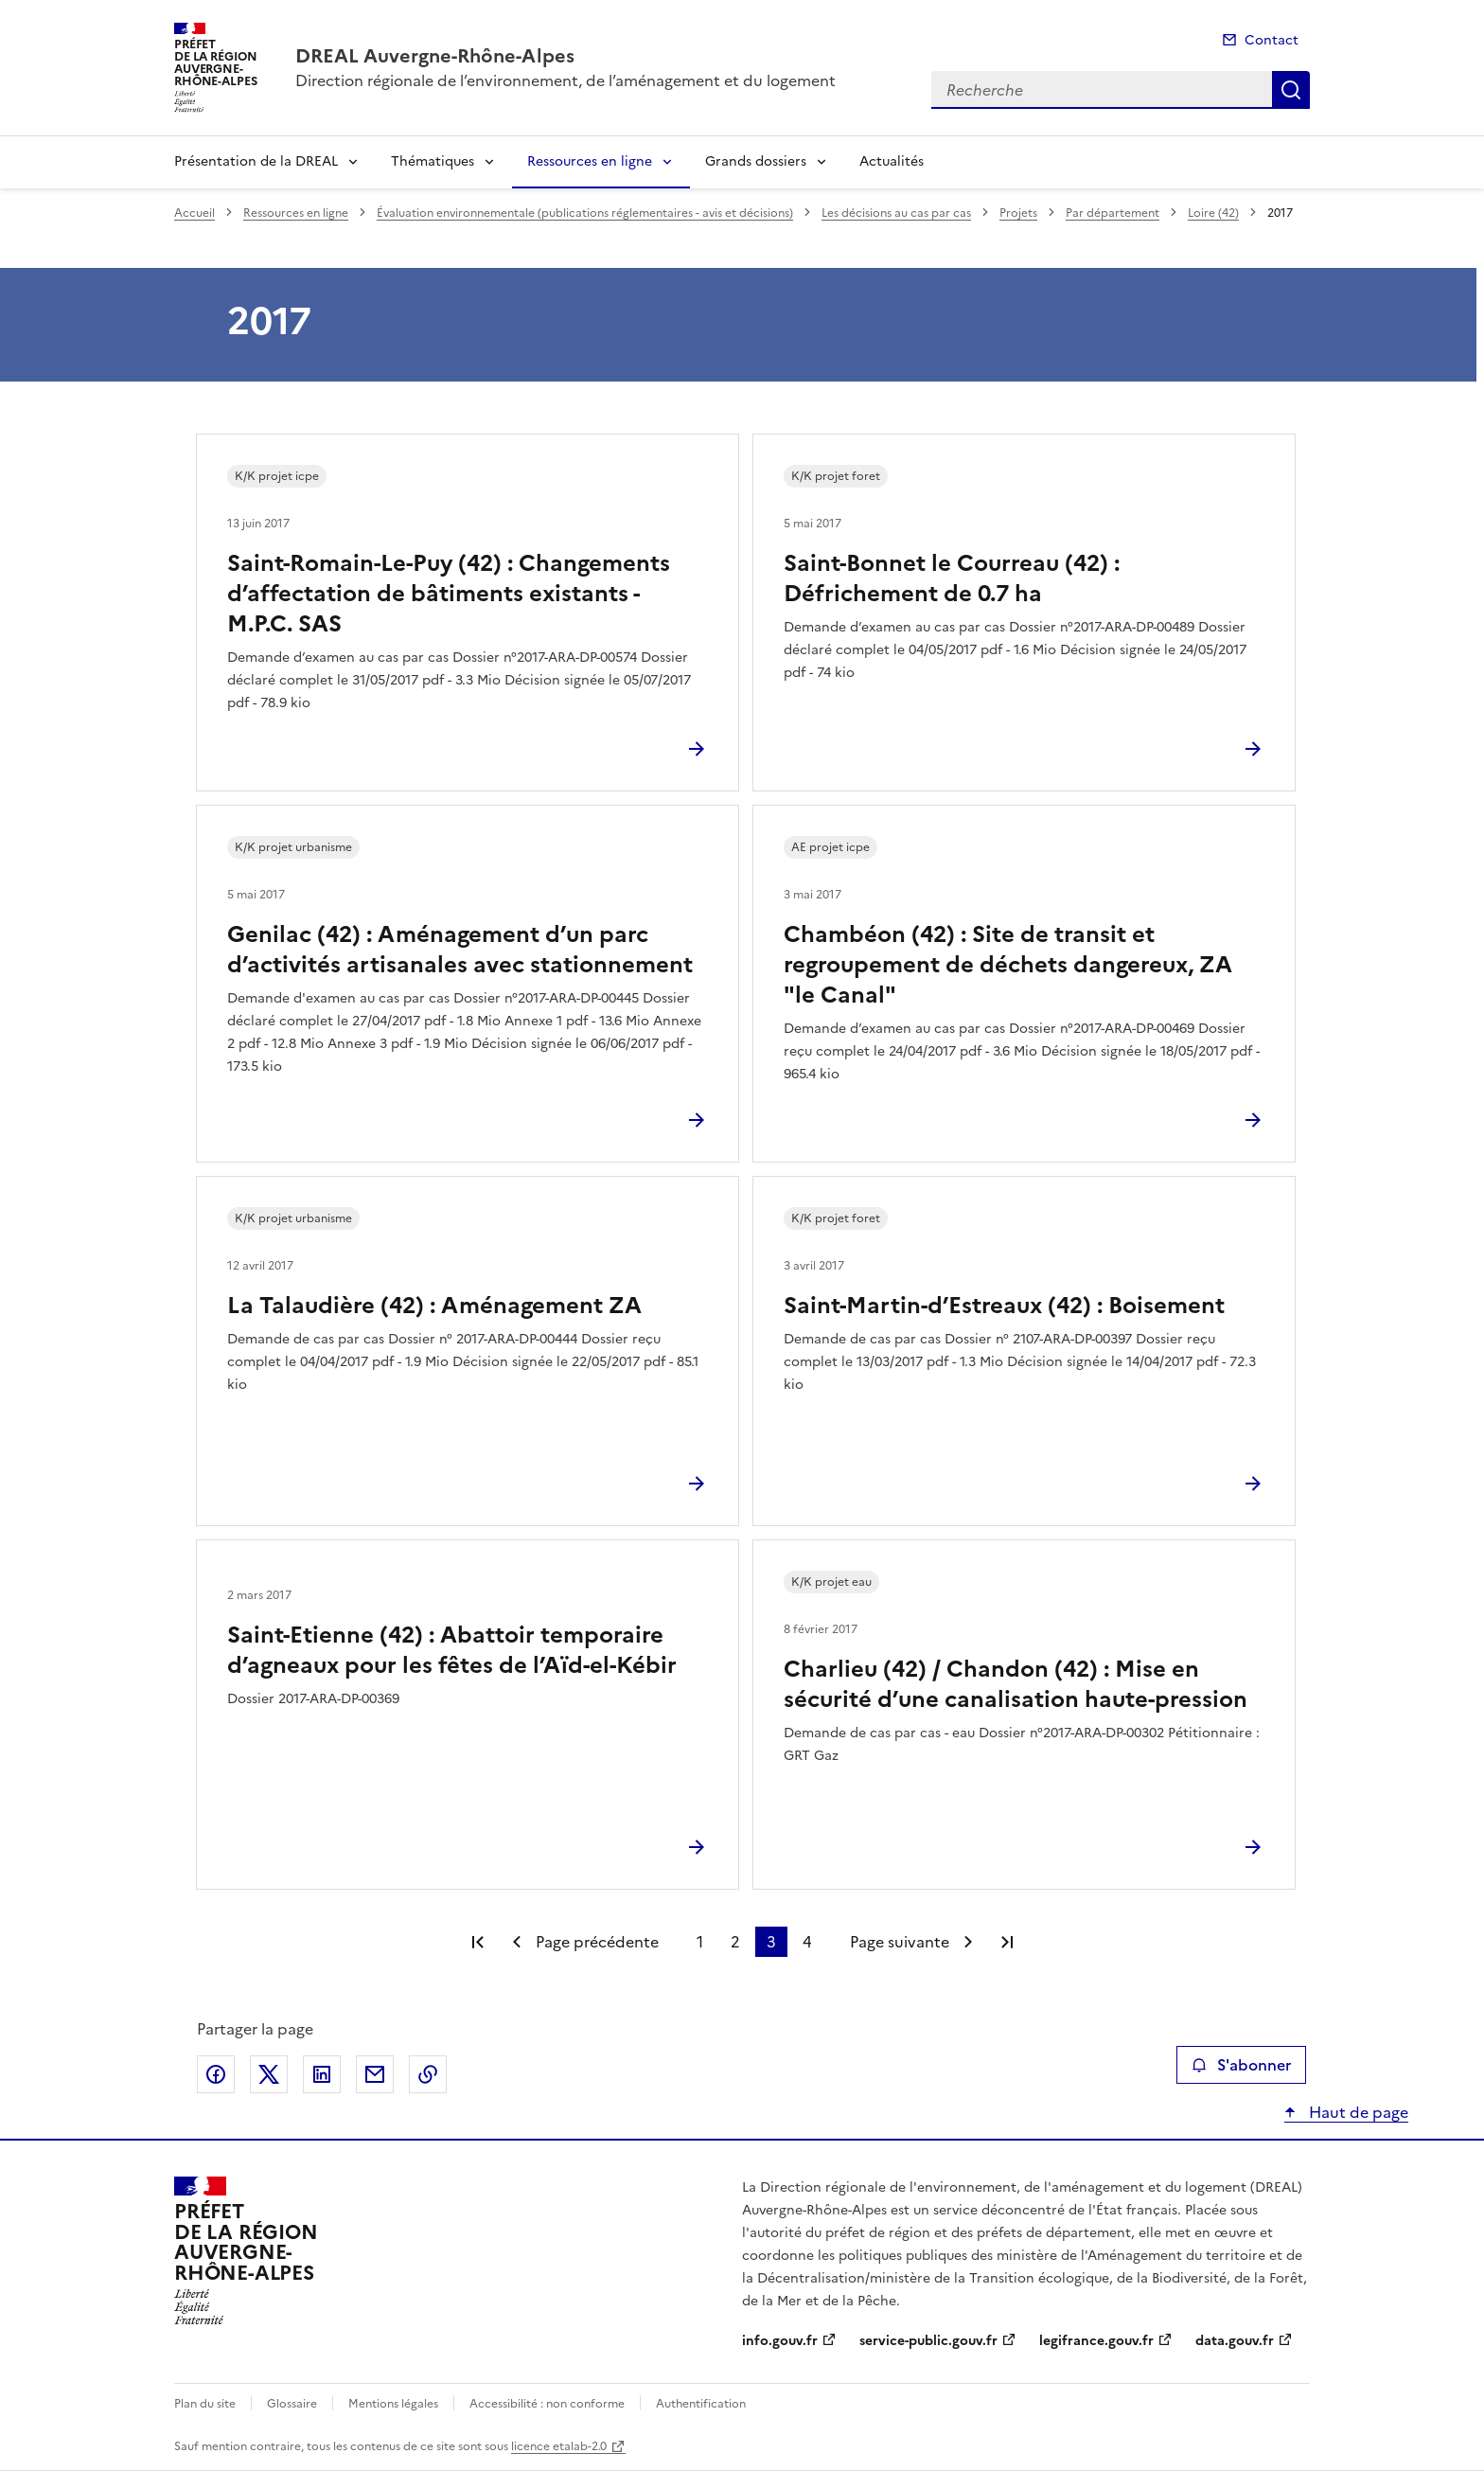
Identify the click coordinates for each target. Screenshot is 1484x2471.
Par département (1112, 213)
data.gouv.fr (1234, 2341)
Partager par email (375, 2074)
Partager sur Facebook (216, 2074)
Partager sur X (269, 2074)
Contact (1271, 40)
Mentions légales (393, 2403)
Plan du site (205, 2403)
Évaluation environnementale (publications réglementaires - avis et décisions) (585, 213)
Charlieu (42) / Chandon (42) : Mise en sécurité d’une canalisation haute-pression (1015, 1684)
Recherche (1291, 90)
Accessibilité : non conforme (547, 2403)
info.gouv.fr (780, 2341)
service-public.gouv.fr (928, 2341)
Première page (478, 1942)
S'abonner (1241, 2064)
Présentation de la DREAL (256, 161)
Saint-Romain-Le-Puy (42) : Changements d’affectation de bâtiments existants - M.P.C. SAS (448, 593)
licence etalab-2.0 (559, 2446)
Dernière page (1007, 1942)
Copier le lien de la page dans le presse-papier (428, 2074)
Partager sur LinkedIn (322, 2074)
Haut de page (1356, 2112)
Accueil (194, 213)
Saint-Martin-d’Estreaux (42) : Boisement (1004, 1306)
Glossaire (292, 2403)
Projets (1018, 213)
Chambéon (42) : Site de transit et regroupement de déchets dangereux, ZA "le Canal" (1008, 964)
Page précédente (597, 1941)
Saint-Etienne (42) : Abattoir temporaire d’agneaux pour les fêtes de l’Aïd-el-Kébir (452, 1650)
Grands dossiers (755, 161)
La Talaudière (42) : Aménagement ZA (434, 1306)
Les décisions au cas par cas (896, 213)
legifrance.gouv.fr (1096, 2341)
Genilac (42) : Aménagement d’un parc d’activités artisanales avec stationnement (460, 949)
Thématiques (432, 161)
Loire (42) (1213, 213)
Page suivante (899, 1941)
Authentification (701, 2403)
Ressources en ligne (589, 161)
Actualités (891, 161)
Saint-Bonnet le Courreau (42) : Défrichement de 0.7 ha (952, 578)
